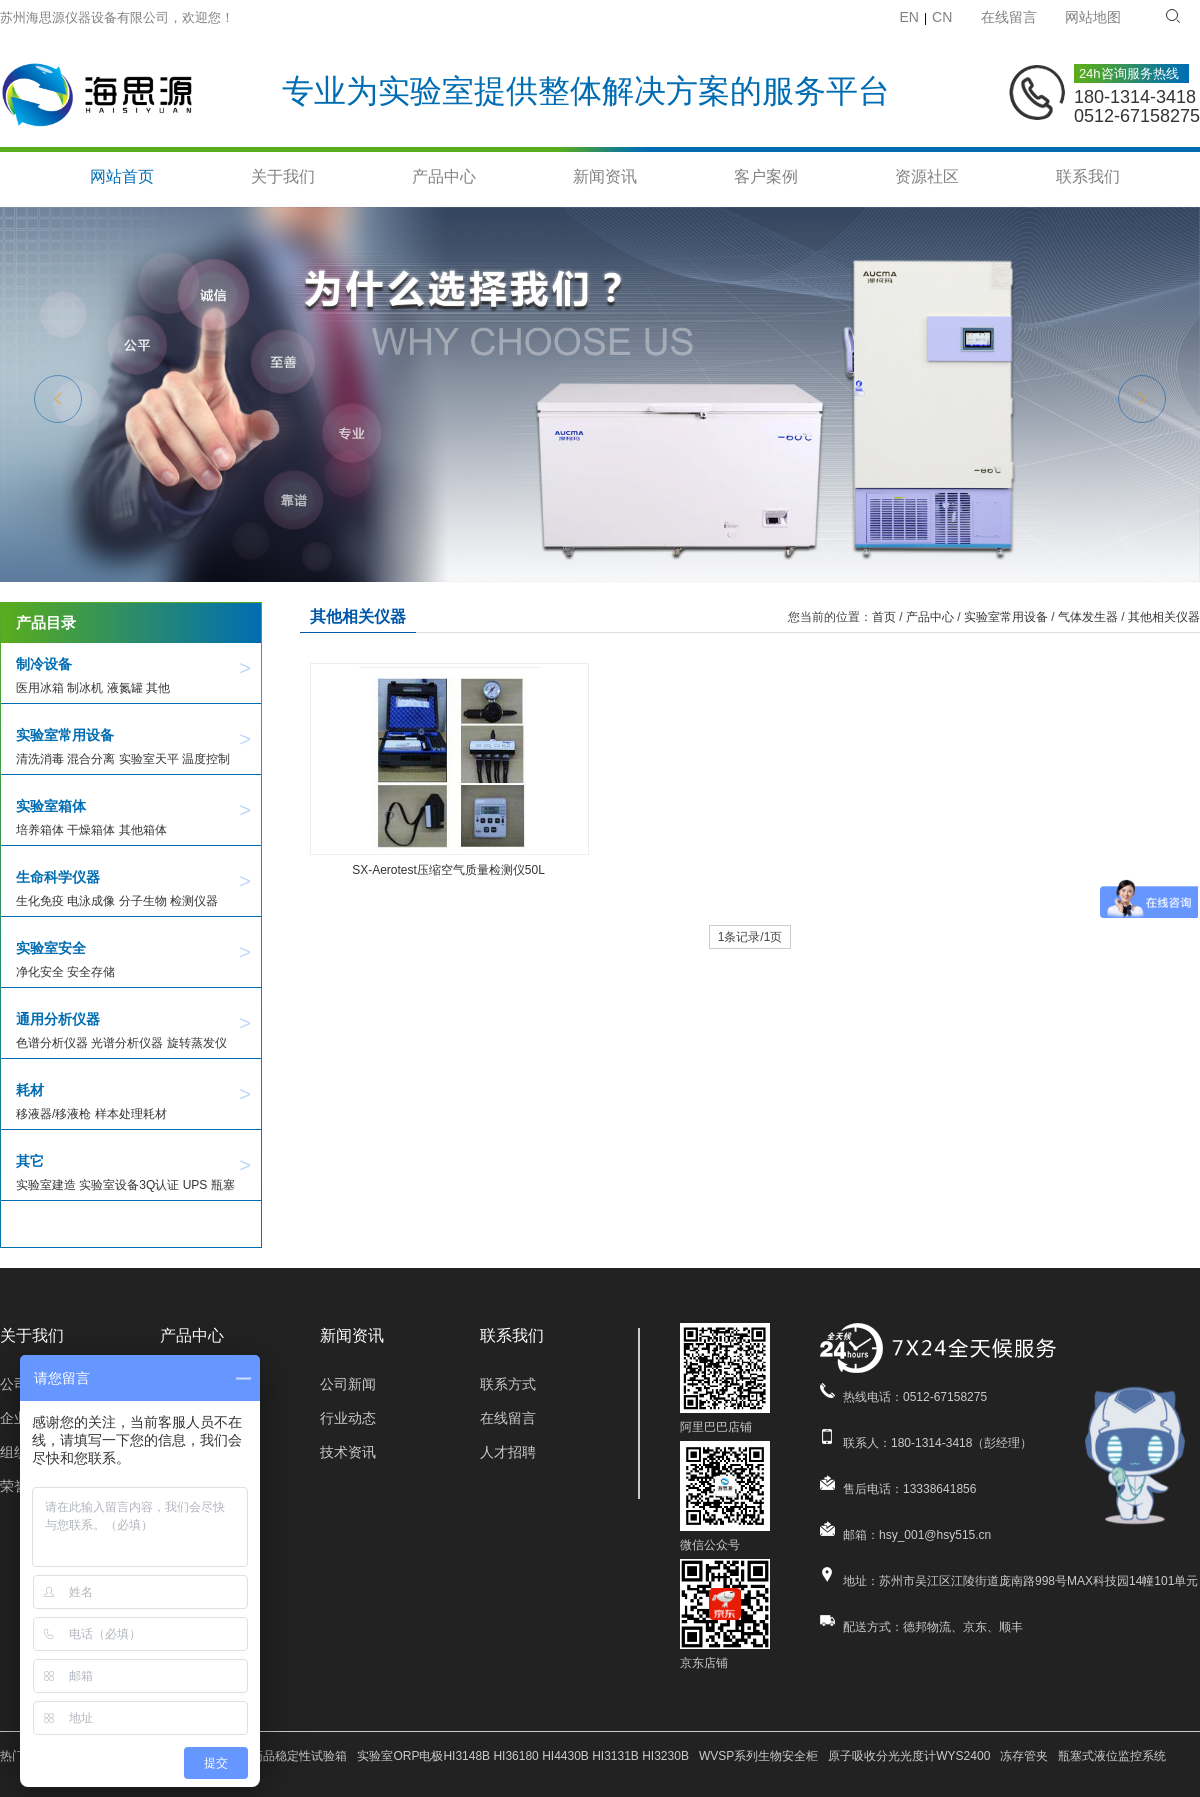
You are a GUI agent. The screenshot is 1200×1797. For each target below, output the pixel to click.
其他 (158, 688)
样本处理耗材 (131, 1114)
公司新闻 (348, 1384)
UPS (195, 1185)
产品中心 (444, 177)
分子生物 (143, 901)
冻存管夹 (1024, 1756)
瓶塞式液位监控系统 (1112, 1756)
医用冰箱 (40, 688)
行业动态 (348, 1418)
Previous (58, 399)
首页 (884, 617)
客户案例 (766, 177)
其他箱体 (143, 830)
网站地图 (1093, 17)
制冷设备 (44, 664)
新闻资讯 (605, 177)
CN (942, 17)
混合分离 (91, 759)
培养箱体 (40, 830)
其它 (30, 1161)
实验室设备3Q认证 (129, 1185)
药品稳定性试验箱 (299, 1756)
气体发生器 (1088, 617)
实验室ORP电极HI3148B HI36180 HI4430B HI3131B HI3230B (523, 1756)
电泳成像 (91, 901)
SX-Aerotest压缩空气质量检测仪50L (448, 870)
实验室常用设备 (65, 735)
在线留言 (1009, 17)
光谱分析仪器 (127, 1043)
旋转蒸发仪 (197, 1043)
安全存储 (91, 972)
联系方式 (508, 1384)
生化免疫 (40, 901)
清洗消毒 (40, 759)
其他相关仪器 (1164, 617)
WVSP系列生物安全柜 (758, 1756)
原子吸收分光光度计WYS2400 (909, 1756)
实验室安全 (51, 948)
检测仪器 (194, 901)
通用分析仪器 (58, 1019)
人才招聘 (508, 1452)
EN (909, 17)
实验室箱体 (51, 806)
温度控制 (206, 759)
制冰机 (85, 688)
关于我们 (283, 177)
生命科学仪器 (58, 877)
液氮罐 (125, 688)
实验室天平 (149, 759)
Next (1142, 399)
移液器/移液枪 (53, 1114)
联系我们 (1088, 177)
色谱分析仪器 (52, 1043)
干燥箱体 (91, 830)
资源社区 (927, 177)
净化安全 (40, 972)
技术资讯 (348, 1452)
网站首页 (122, 177)
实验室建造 (46, 1185)
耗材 (30, 1090)
